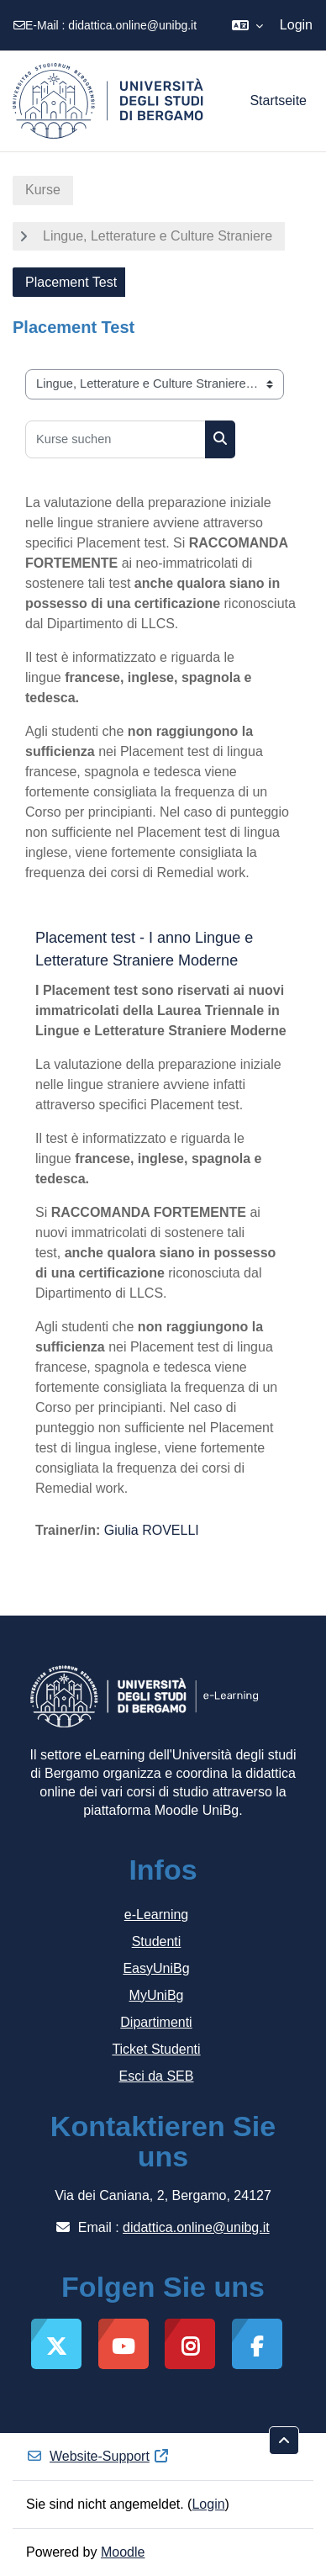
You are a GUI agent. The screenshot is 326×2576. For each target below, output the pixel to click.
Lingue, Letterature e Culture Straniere (157, 236)
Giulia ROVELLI (151, 1530)
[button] (247, 25)
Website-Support (98, 2456)
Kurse (42, 189)
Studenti (156, 1941)
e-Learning (156, 1914)
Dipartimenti (156, 2022)
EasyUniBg (156, 1968)
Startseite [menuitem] (278, 100)
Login (296, 25)
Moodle (123, 2552)
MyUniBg (156, 1995)
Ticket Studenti (156, 2049)
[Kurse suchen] (115, 439)
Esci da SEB (156, 2076)
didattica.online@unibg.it (132, 25)
